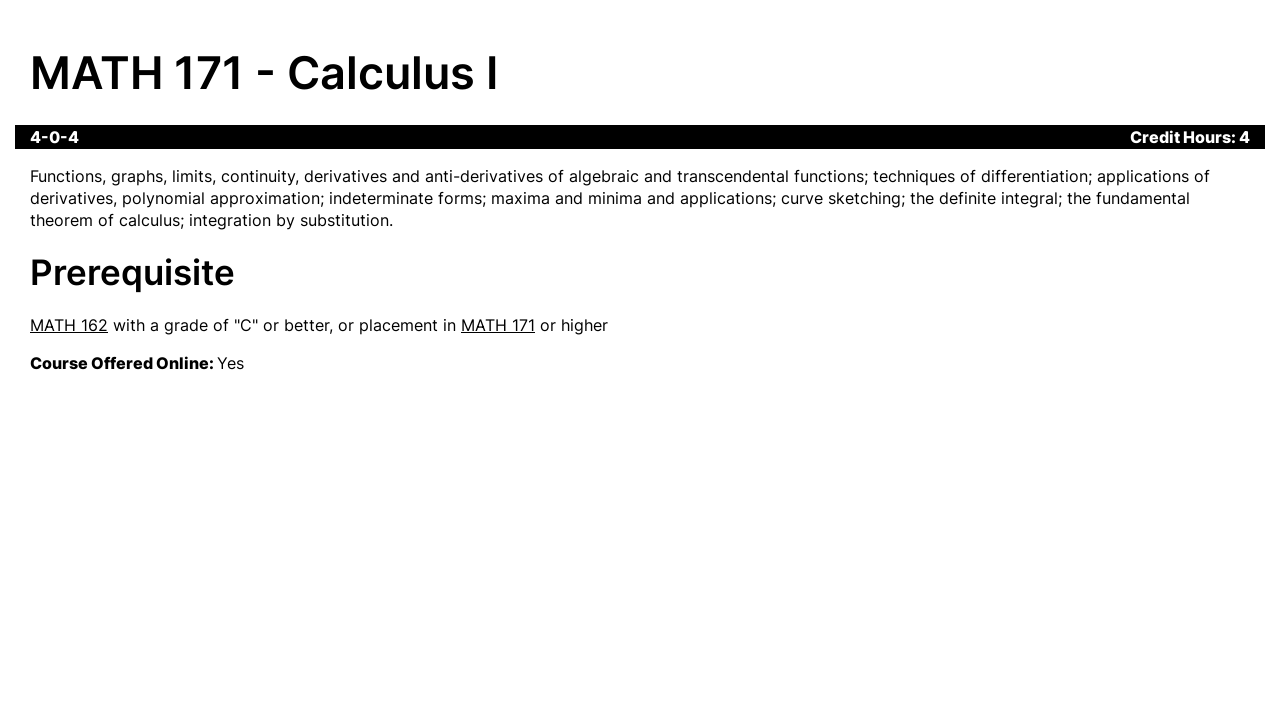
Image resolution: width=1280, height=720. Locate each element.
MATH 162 (69, 325)
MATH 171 (498, 325)
